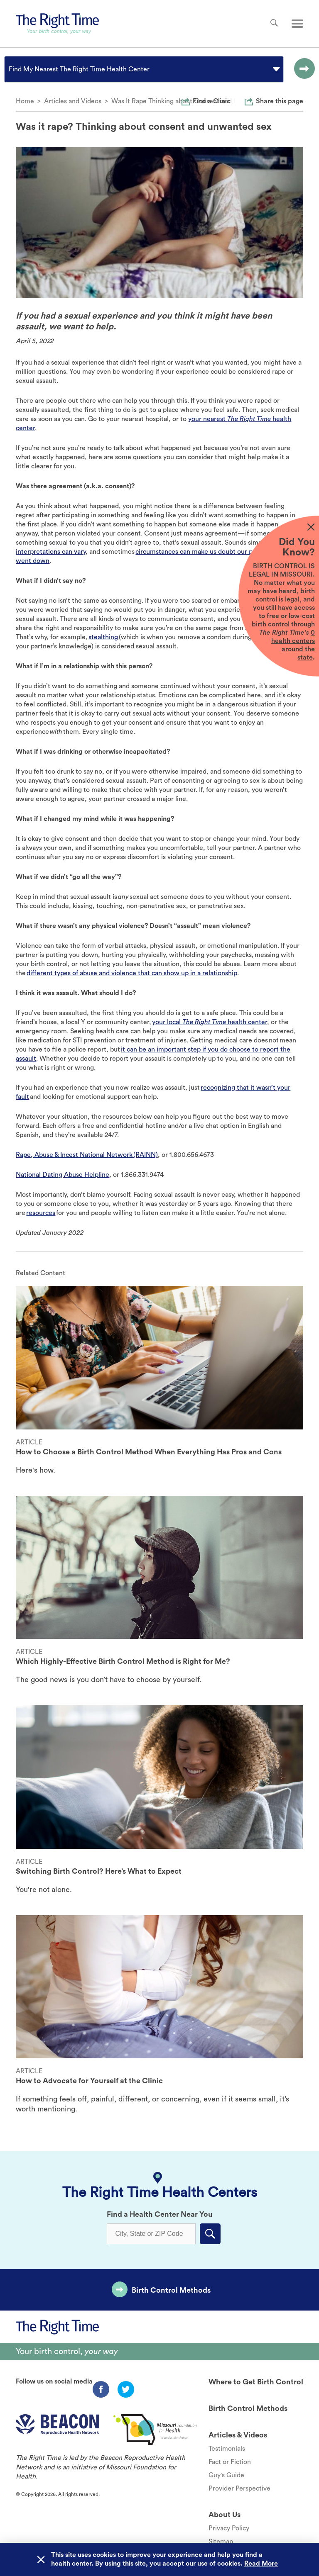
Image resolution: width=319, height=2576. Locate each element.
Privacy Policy (229, 2528)
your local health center (209, 1022)
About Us (224, 2514)
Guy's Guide (226, 2475)
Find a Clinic (212, 100)
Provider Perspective (239, 2488)
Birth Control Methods (171, 2290)
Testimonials (227, 2448)
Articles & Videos (238, 2435)
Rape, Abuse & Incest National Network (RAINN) (87, 1155)
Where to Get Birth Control (256, 2382)
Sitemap (221, 2541)
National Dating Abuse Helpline (62, 1174)
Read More (261, 2563)
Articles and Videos (72, 101)
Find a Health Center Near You (160, 2214)
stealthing (103, 637)
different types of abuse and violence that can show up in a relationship (132, 973)
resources (40, 1213)
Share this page (279, 100)
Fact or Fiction (230, 2462)
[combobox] (9, 69)
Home (25, 101)
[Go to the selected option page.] (302, 69)
